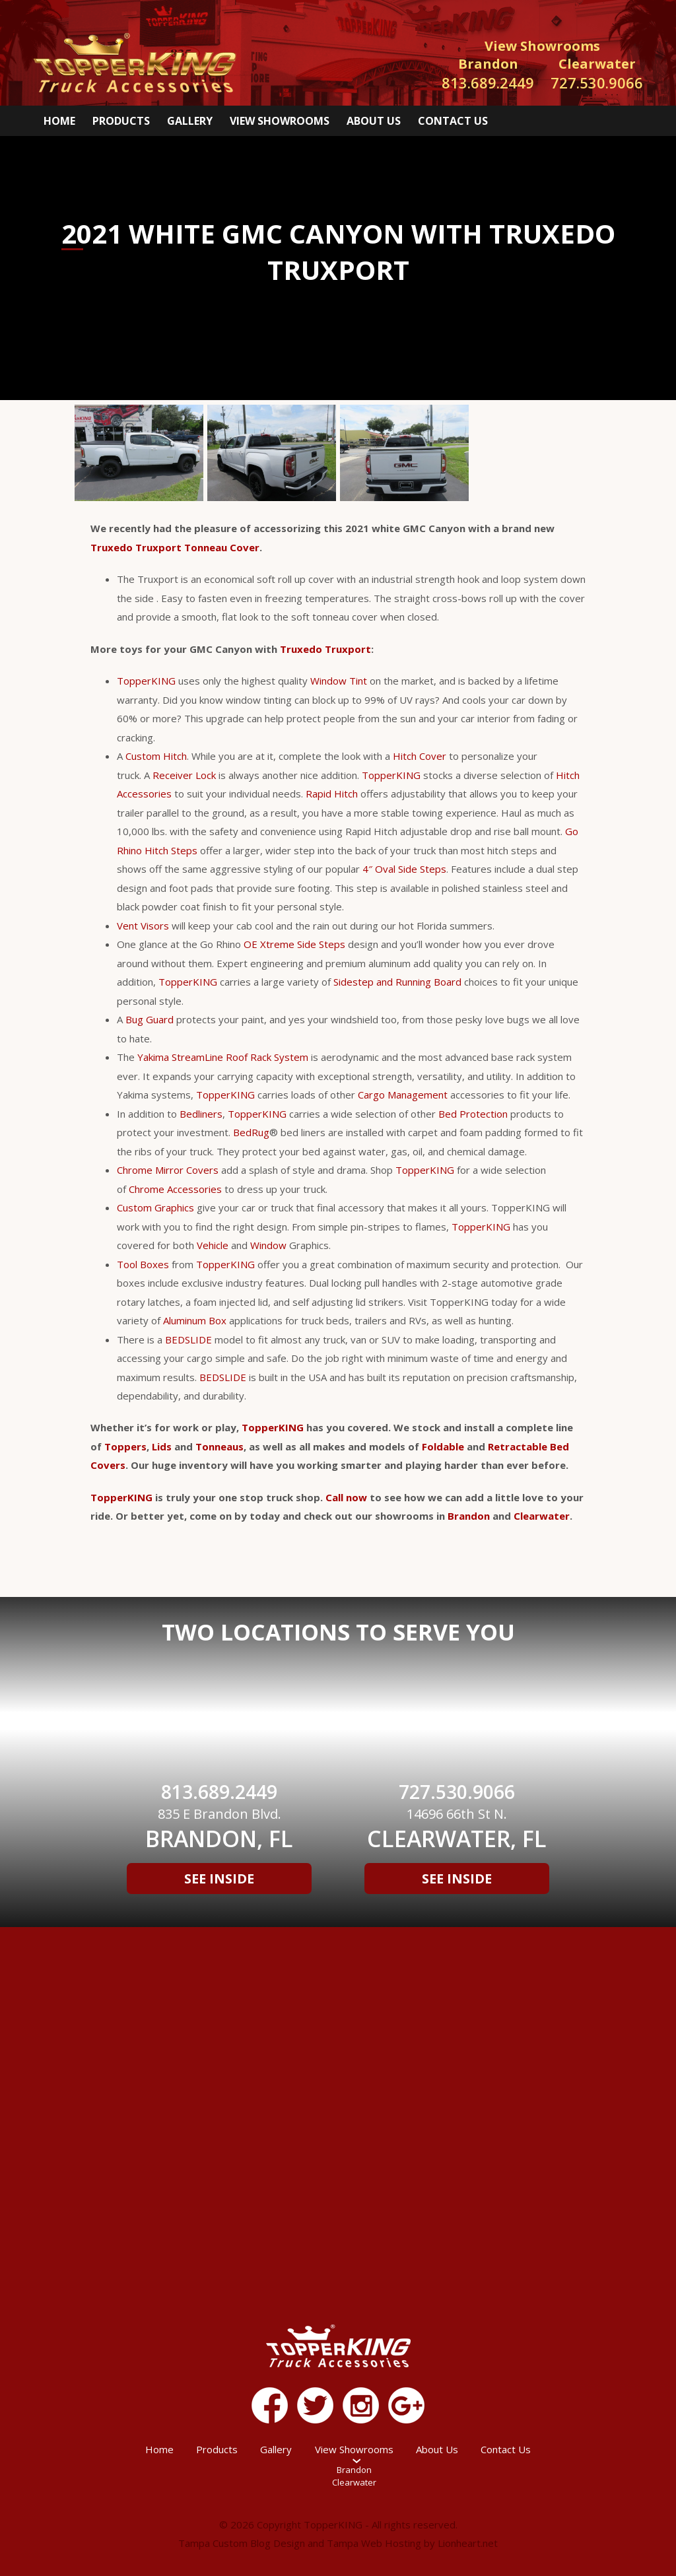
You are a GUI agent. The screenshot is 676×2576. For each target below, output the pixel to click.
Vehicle (212, 1245)
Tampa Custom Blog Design (241, 2543)
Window (268, 1245)
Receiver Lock (184, 775)
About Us (374, 121)
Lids (162, 1446)
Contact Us (453, 121)
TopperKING (146, 680)
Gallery (190, 121)
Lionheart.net (468, 2543)
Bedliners (201, 1113)
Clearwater (542, 1515)
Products (121, 121)
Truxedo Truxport (325, 649)
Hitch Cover (419, 756)
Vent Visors (143, 925)
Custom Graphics (155, 1207)
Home (59, 121)
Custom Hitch (156, 756)
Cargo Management (403, 1094)
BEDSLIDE (188, 1339)
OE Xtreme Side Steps (294, 944)
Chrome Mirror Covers (168, 1169)
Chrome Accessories (175, 1189)
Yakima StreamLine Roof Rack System (222, 1057)
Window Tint (338, 680)
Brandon (469, 1515)
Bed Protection (473, 1113)
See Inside (219, 1878)
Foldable (443, 1446)
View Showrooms (279, 121)
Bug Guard (149, 1019)
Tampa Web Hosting (374, 2543)
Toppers (125, 1446)
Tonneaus (219, 1446)
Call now (346, 1497)
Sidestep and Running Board (397, 981)
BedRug (251, 1132)
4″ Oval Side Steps (404, 868)
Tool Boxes (143, 1264)
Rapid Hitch (332, 793)
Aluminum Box (194, 1320)
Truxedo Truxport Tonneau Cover (174, 547)
